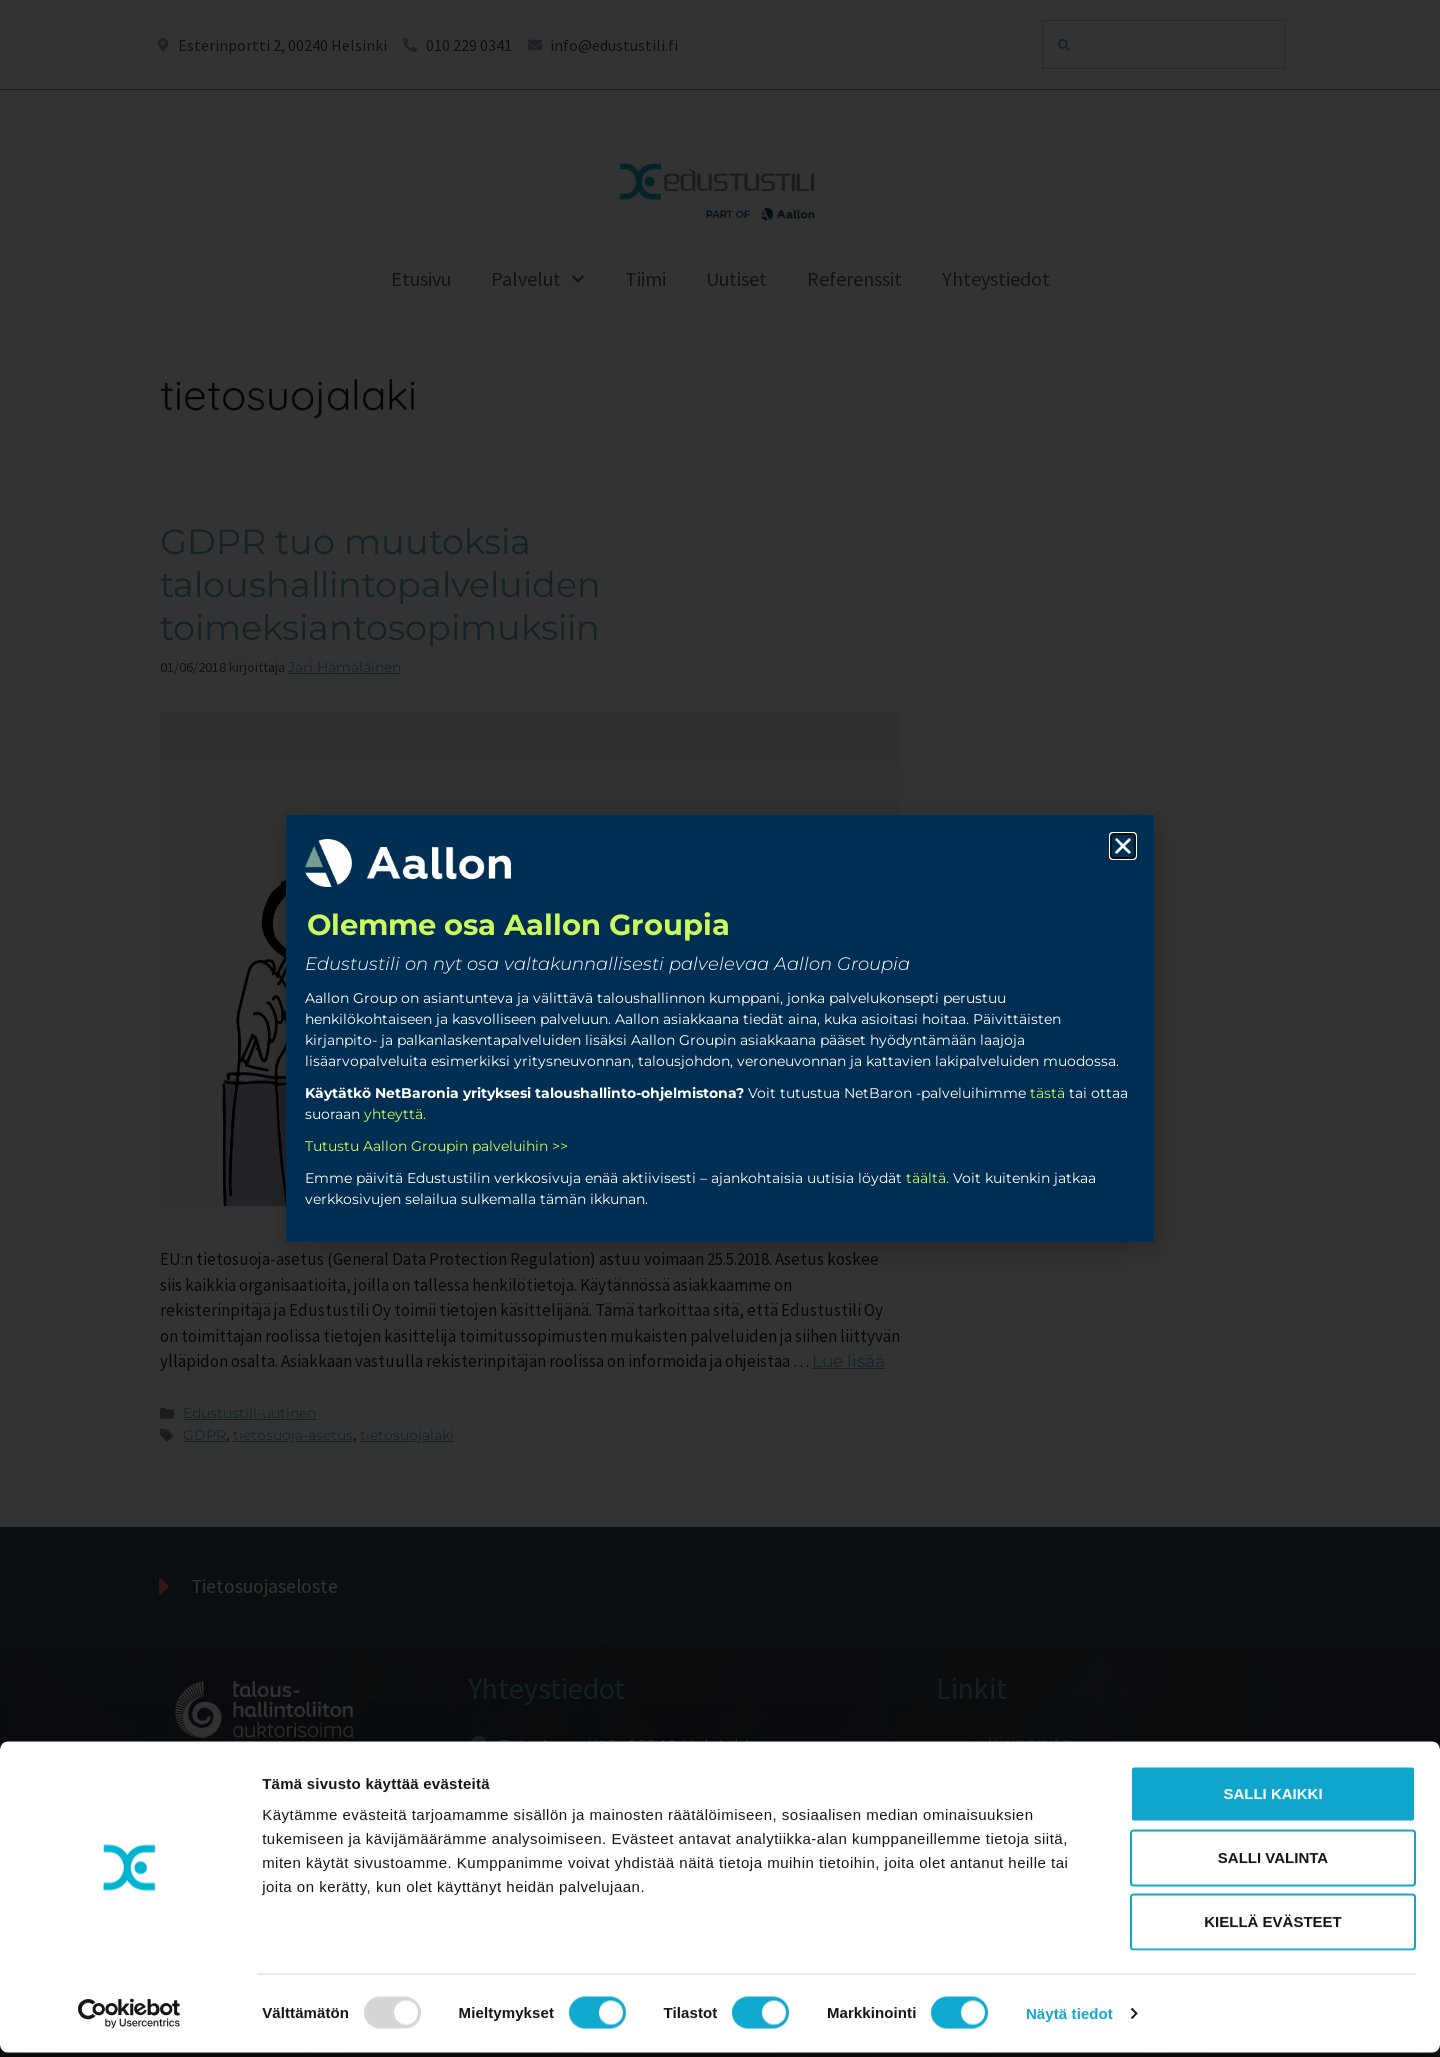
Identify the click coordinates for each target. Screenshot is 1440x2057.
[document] (720, 1028)
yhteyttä (393, 1114)
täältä (926, 1178)
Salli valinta (1273, 1861)
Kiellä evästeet (1273, 1925)
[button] (1123, 846)
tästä (1047, 1093)
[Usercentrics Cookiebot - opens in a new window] (129, 2018)
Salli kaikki (1272, 1797)
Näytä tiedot (1069, 2017)
